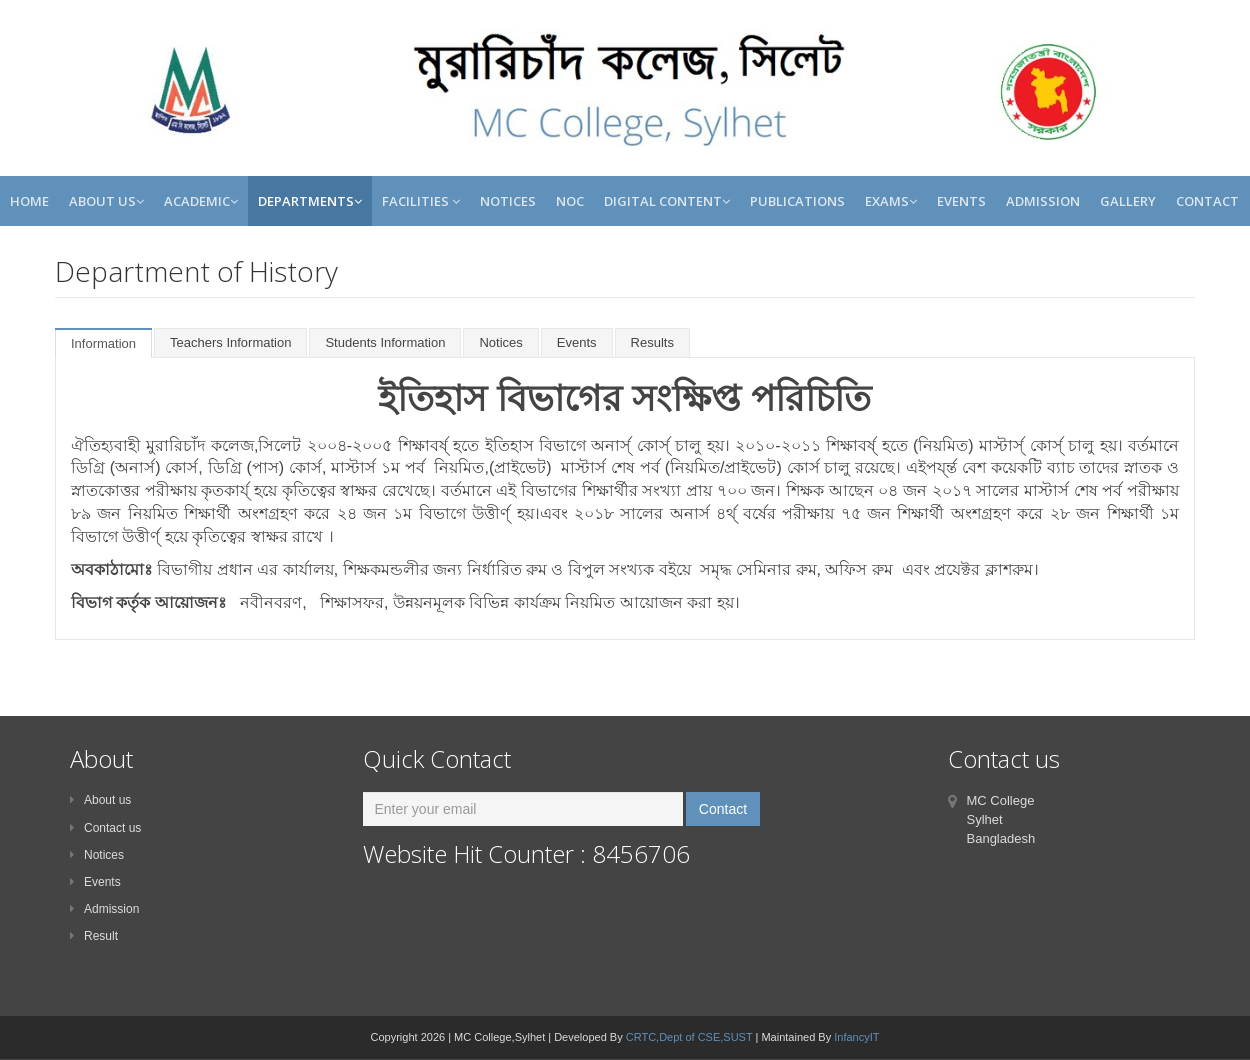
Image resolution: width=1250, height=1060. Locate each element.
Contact (1207, 201)
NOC (570, 201)
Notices (508, 201)
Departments (310, 201)
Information (103, 343)
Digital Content (667, 201)
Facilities (421, 201)
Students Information (385, 342)
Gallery (1128, 201)
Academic (201, 201)
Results (652, 342)
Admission (1043, 201)
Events (961, 201)
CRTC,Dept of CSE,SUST (689, 1037)
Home (29, 201)
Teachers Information (230, 342)
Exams (891, 201)
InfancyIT (856, 1037)
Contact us (105, 828)
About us (100, 800)
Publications (797, 201)
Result (94, 936)
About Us (106, 201)
